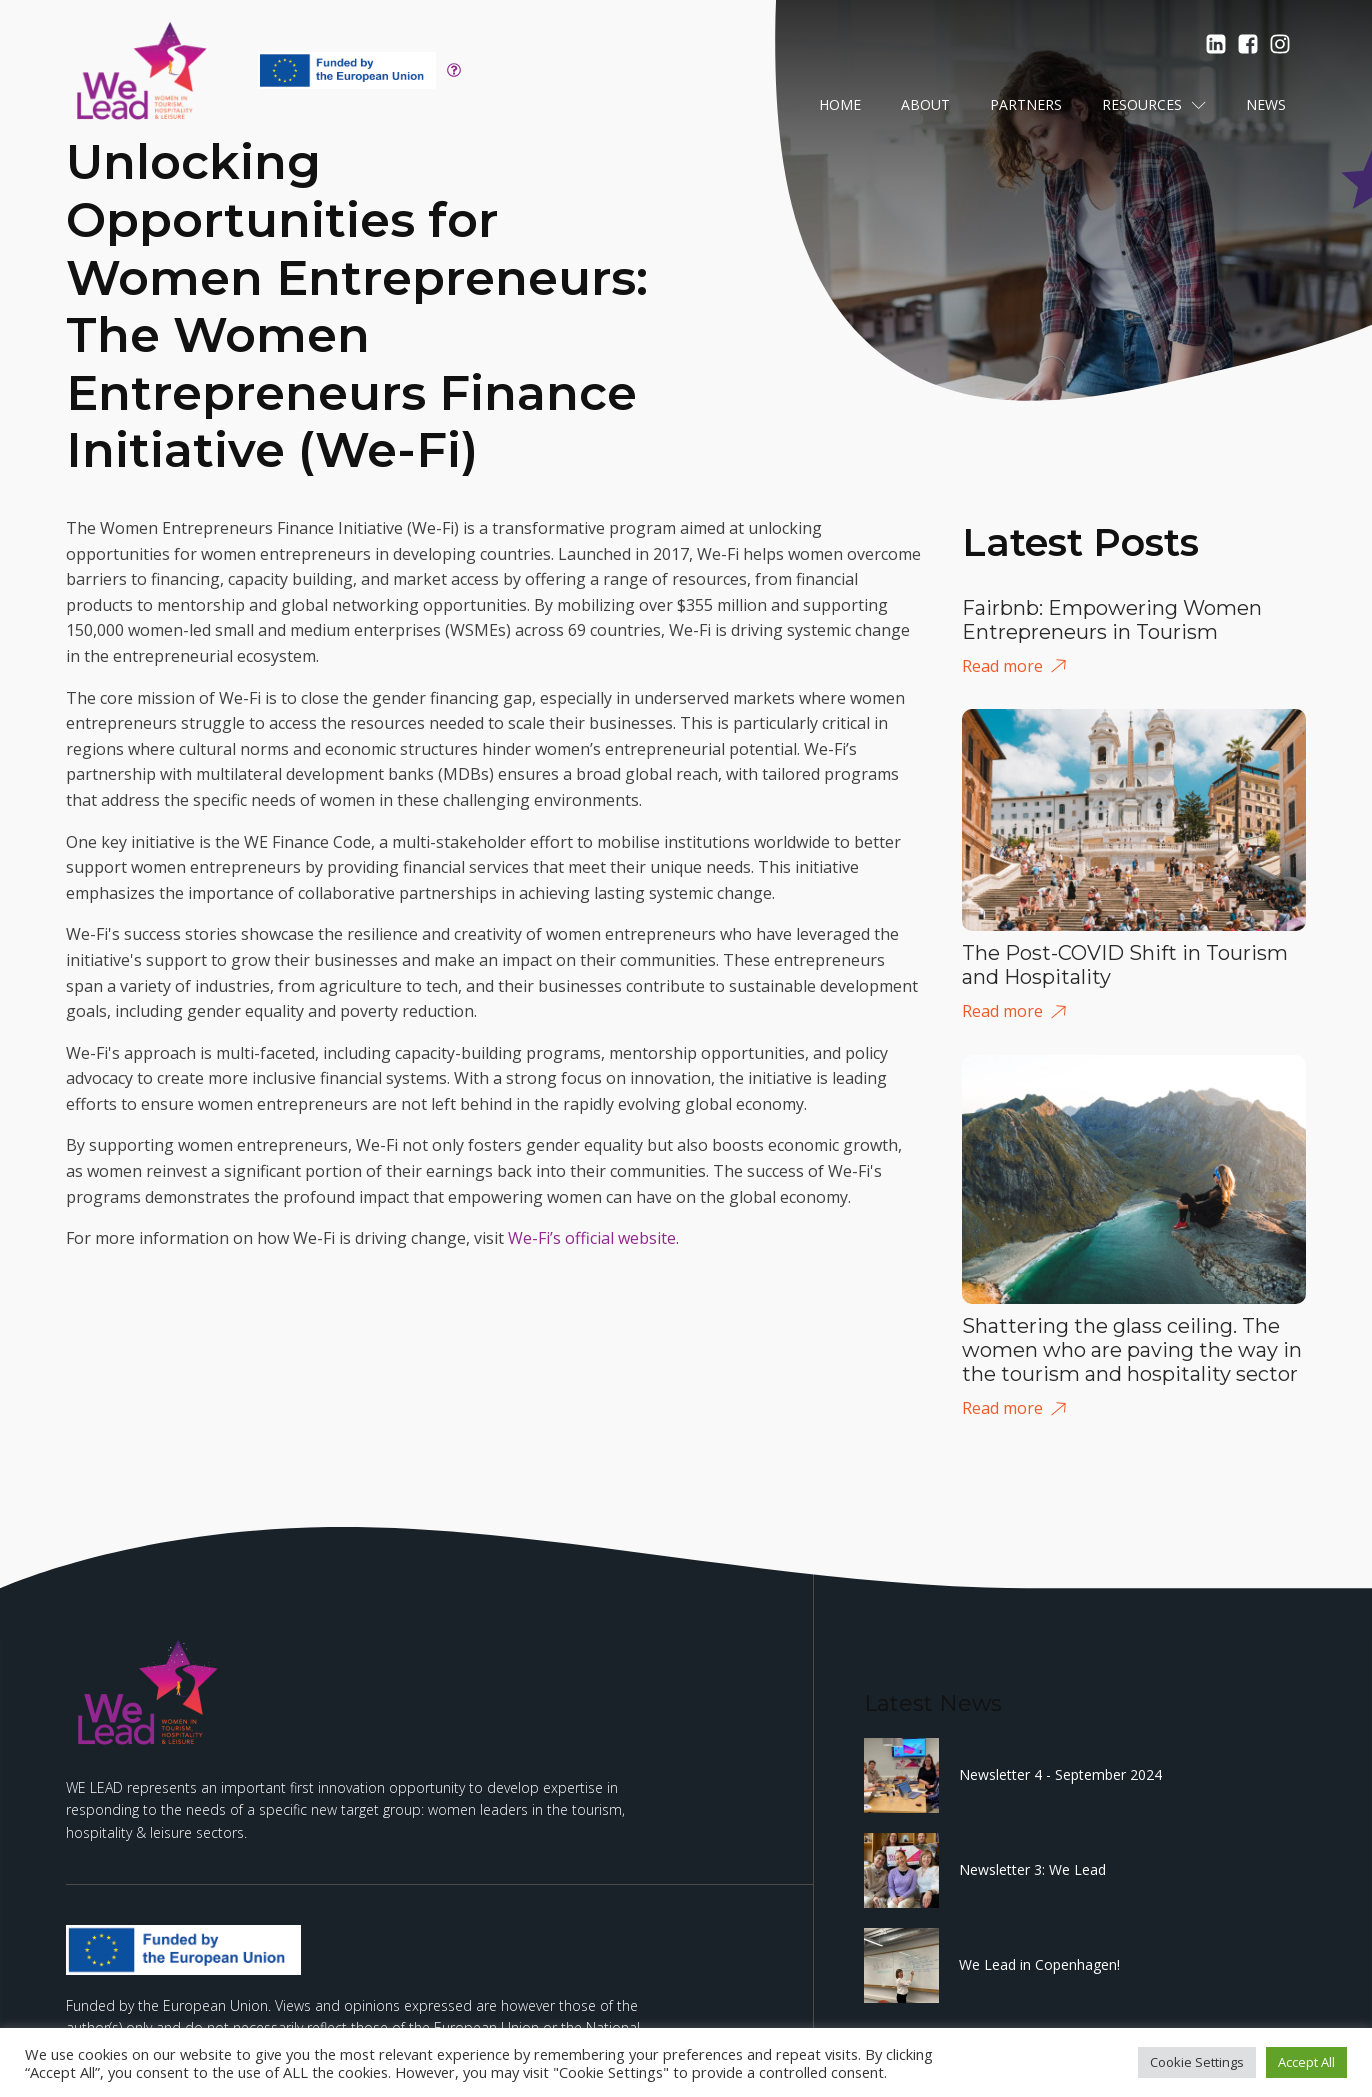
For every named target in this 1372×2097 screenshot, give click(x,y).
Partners (1026, 104)
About (925, 104)
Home (840, 104)
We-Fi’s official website (592, 1238)
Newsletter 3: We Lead (1032, 1869)
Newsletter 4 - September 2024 (1060, 1774)
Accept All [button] (1306, 2062)
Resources (1154, 104)
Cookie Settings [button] (1197, 2062)
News (1266, 104)
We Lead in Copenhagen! (1039, 1964)
